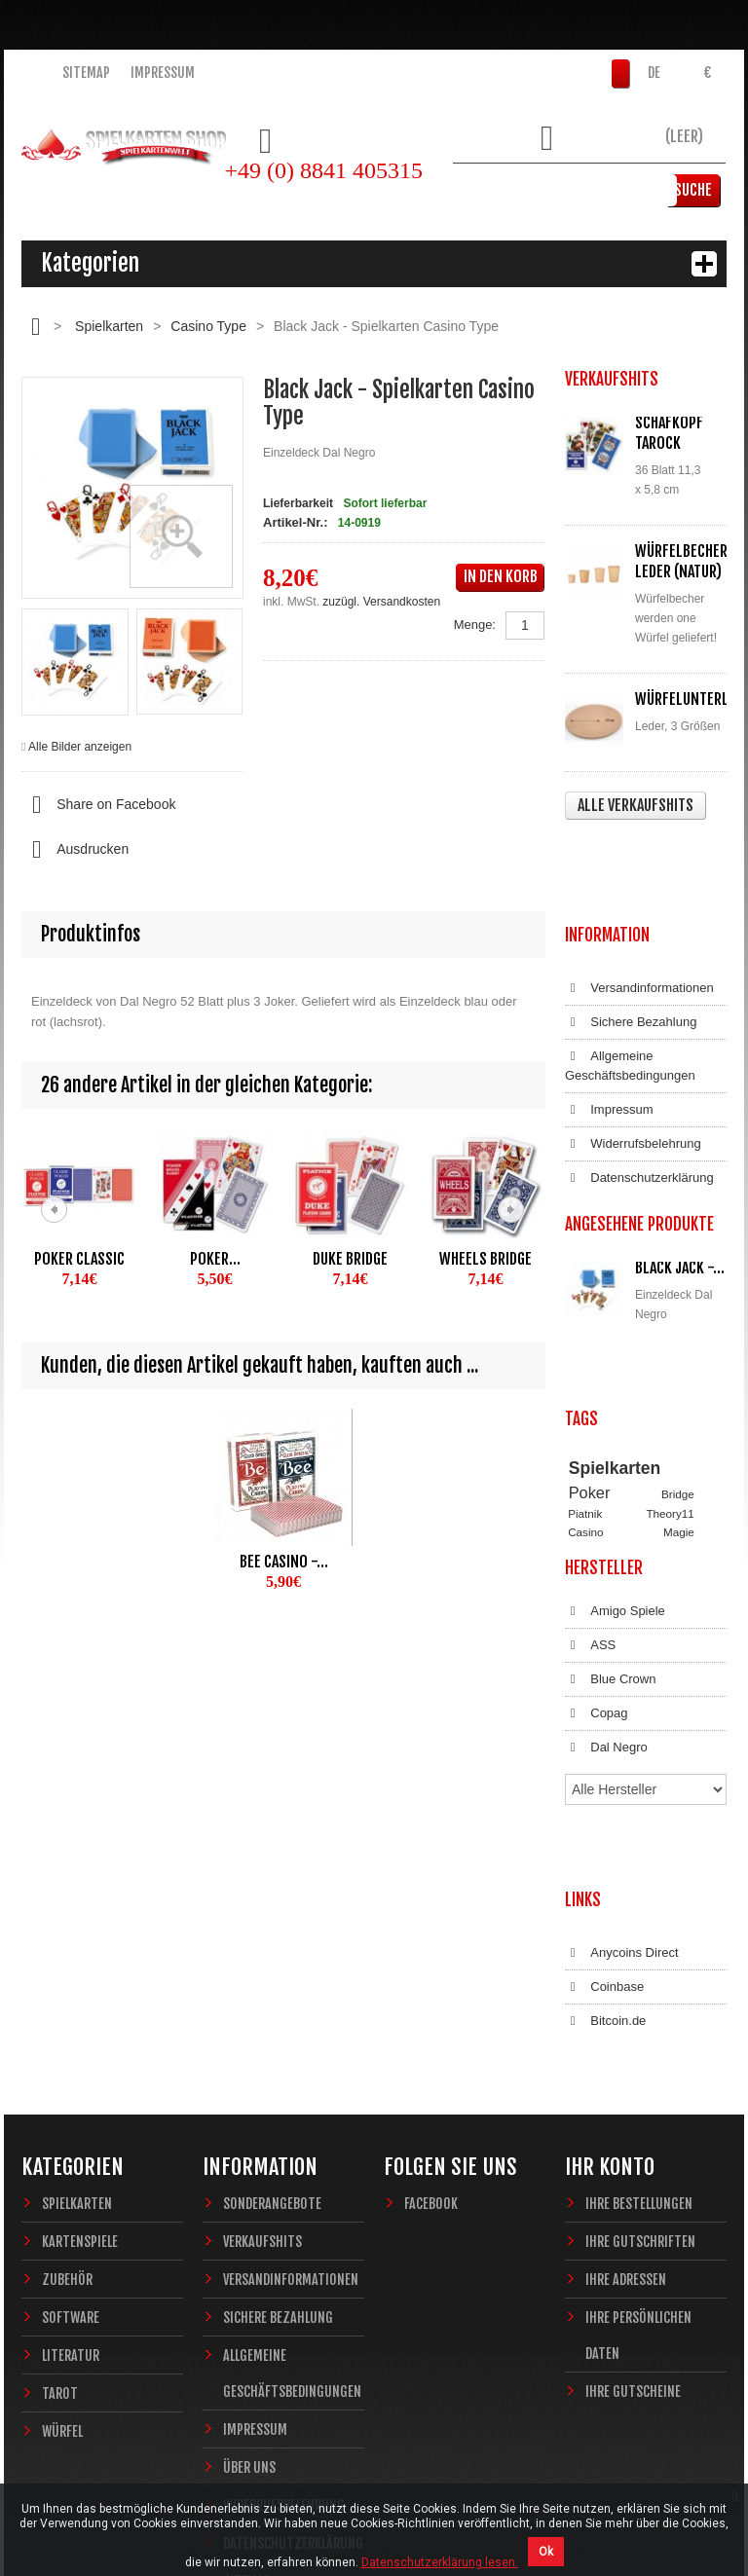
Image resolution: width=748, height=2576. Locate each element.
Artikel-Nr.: (295, 522)
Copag (596, 1618)
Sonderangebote (272, 2025)
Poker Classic (79, 1259)
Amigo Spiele (615, 1516)
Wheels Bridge (485, 1259)
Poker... (215, 1259)
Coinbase (604, 1828)
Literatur (70, 2177)
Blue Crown (610, 1584)
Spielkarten (109, 326)
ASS (590, 1550)
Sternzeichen (601, 1429)
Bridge (677, 1356)
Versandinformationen (639, 900)
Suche (697, 190)
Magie (678, 1393)
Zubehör (67, 2101)
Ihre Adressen (625, 2101)
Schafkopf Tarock (669, 433)
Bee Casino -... (284, 1561)
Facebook (431, 2025)
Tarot (60, 2215)
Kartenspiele (80, 2063)
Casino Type (208, 326)
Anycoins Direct (622, 1794)
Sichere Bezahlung (630, 934)
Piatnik (585, 1375)
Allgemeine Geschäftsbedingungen (630, 978)
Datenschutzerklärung (639, 1090)
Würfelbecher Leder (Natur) (681, 561)
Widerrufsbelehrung (633, 1056)
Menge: (475, 624)
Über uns (249, 2289)
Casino (585, 1393)
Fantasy (664, 1429)
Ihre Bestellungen (638, 2025)
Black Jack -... (680, 1180)
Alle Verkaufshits (635, 805)
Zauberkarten (602, 1412)
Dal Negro (606, 1652)
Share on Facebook (98, 805)
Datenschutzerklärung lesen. (439, 2562)
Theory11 (669, 1375)
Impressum (163, 72)
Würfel (62, 2253)
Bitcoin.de (605, 1862)
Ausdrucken (75, 850)
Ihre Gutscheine (633, 2213)
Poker (590, 1355)
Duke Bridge (350, 1259)
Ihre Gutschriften (640, 2063)
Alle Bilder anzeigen (79, 747)
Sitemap (86, 72)
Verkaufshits (262, 2063)
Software (70, 2139)
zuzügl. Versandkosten (381, 601)
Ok (546, 2551)
